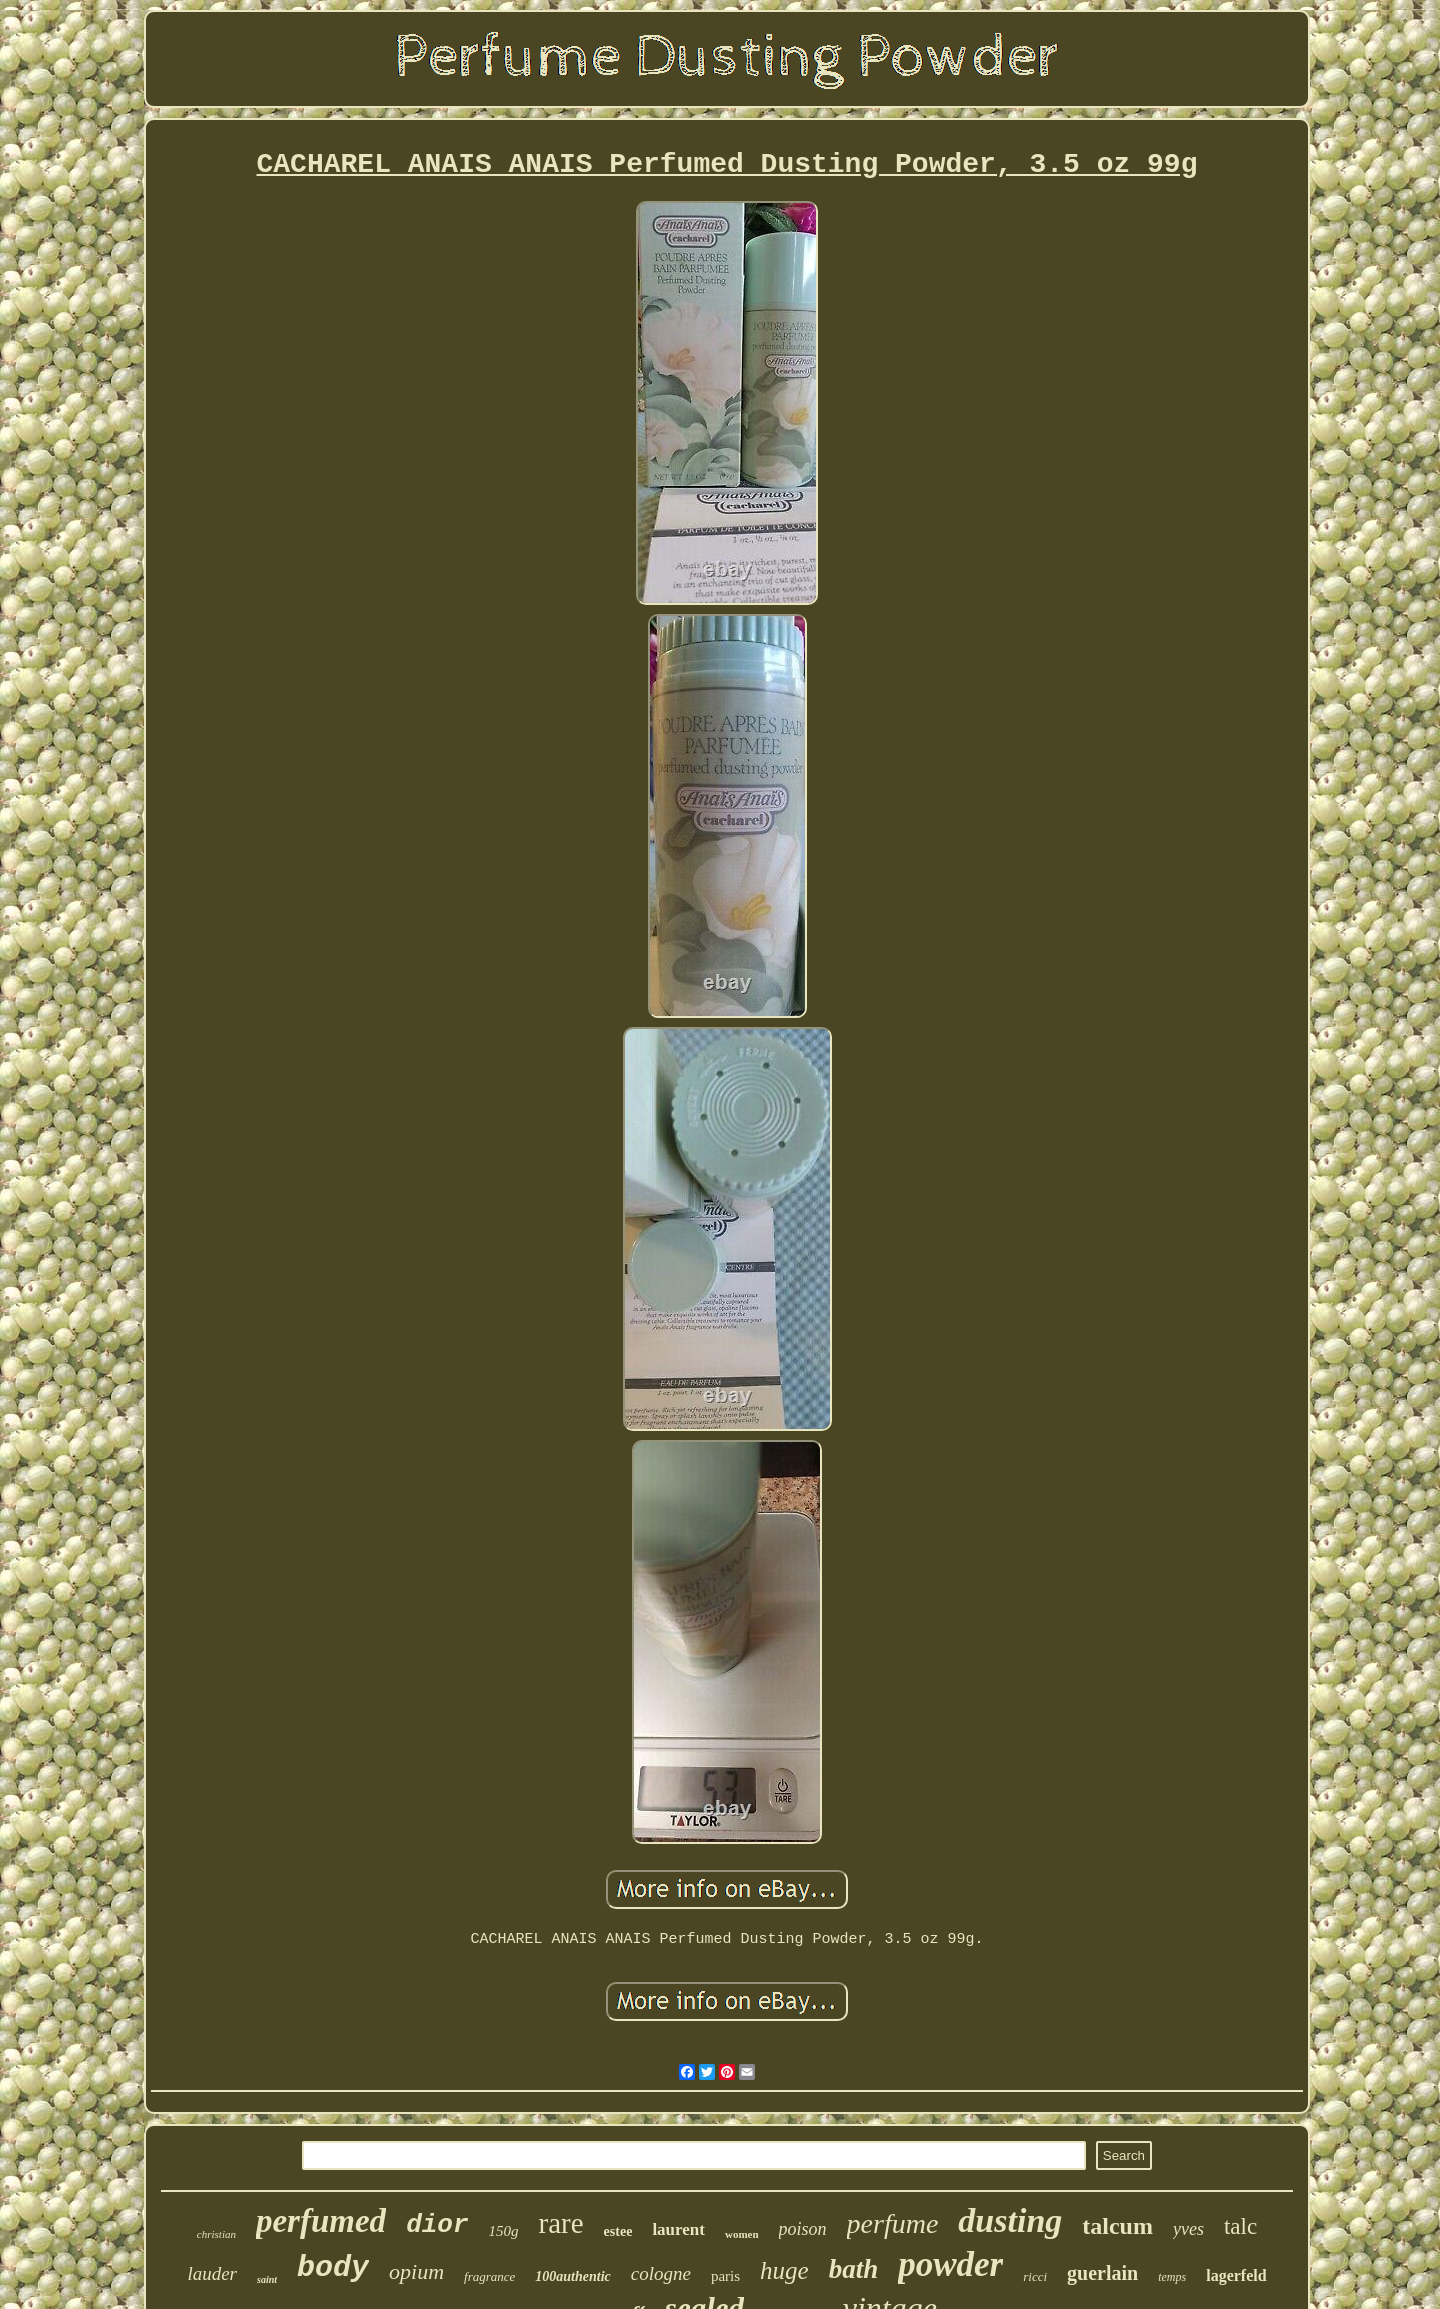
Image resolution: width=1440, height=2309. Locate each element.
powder (950, 2264)
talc (1240, 2226)
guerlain (1102, 2273)
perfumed (321, 2221)
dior (437, 2225)
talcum (1117, 2226)
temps (1172, 2277)
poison (803, 2229)
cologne (661, 2273)
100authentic (572, 2276)
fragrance (489, 2276)
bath (854, 2269)
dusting (1010, 2220)
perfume (893, 2223)
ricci (1035, 2276)
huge (784, 2270)
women (742, 2234)
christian (216, 2234)
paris (725, 2276)
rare (561, 2223)
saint (267, 2279)
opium (416, 2271)
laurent (678, 2229)
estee (618, 2231)
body (333, 2268)
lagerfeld (1236, 2275)
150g (504, 2231)
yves (1188, 2229)
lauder (212, 2273)
